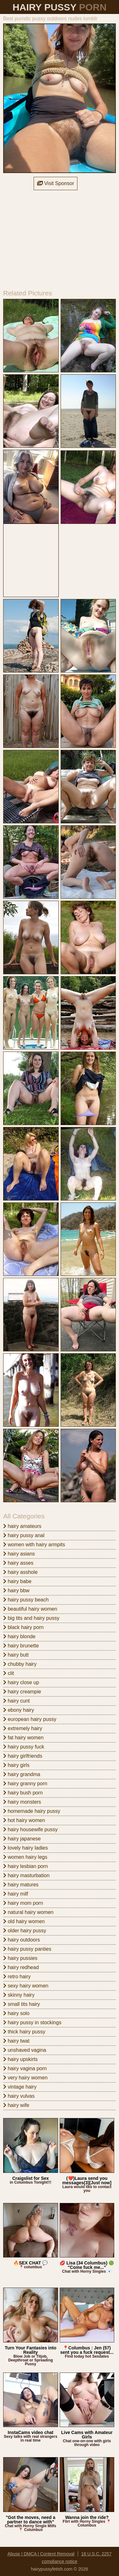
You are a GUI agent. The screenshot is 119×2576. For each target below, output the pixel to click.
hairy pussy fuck (23, 1746)
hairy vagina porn (25, 2068)
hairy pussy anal (23, 1535)
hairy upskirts (20, 2059)
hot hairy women (24, 1820)
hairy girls (16, 1765)
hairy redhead (21, 1967)
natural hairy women (28, 1912)
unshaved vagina (24, 2050)
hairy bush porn (23, 1792)
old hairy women (24, 1921)
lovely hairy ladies (25, 1848)
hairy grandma (21, 1774)
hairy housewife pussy (30, 1829)
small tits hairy (21, 2004)
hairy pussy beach (26, 1599)
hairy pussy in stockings (32, 2022)
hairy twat (16, 2041)
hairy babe (17, 1581)
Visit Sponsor (55, 183)
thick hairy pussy (24, 2031)
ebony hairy (18, 1710)
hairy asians (19, 1553)
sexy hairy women (26, 1985)
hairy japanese (22, 1838)
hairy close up (21, 1682)
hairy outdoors (21, 1939)
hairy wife (16, 2105)
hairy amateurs (22, 1526)
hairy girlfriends (22, 1756)
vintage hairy (19, 2087)
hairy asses (18, 1563)
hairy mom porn (23, 1903)
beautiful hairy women (30, 1609)
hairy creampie (22, 1691)
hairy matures (20, 1884)
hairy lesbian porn (25, 1866)
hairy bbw (16, 1590)
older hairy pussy (24, 1930)
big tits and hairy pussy (31, 1618)
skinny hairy (19, 1995)
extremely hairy (22, 1728)
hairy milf (15, 1894)
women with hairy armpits (34, 1544)
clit (8, 1673)
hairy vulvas (19, 2096)
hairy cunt (16, 1700)
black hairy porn (23, 1627)
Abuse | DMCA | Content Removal (41, 2553)
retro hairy (16, 1976)
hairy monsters (22, 1802)
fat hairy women (23, 1737)
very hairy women (25, 2077)
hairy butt (16, 1655)
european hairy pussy (29, 1719)
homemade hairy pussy (31, 1811)
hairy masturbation (26, 1875)
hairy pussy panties (27, 1949)
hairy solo (16, 2013)
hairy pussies (20, 1958)
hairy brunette (21, 1645)
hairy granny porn (25, 1783)
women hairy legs (25, 1857)
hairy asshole (20, 1572)
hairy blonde (19, 1636)
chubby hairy (19, 1664)
